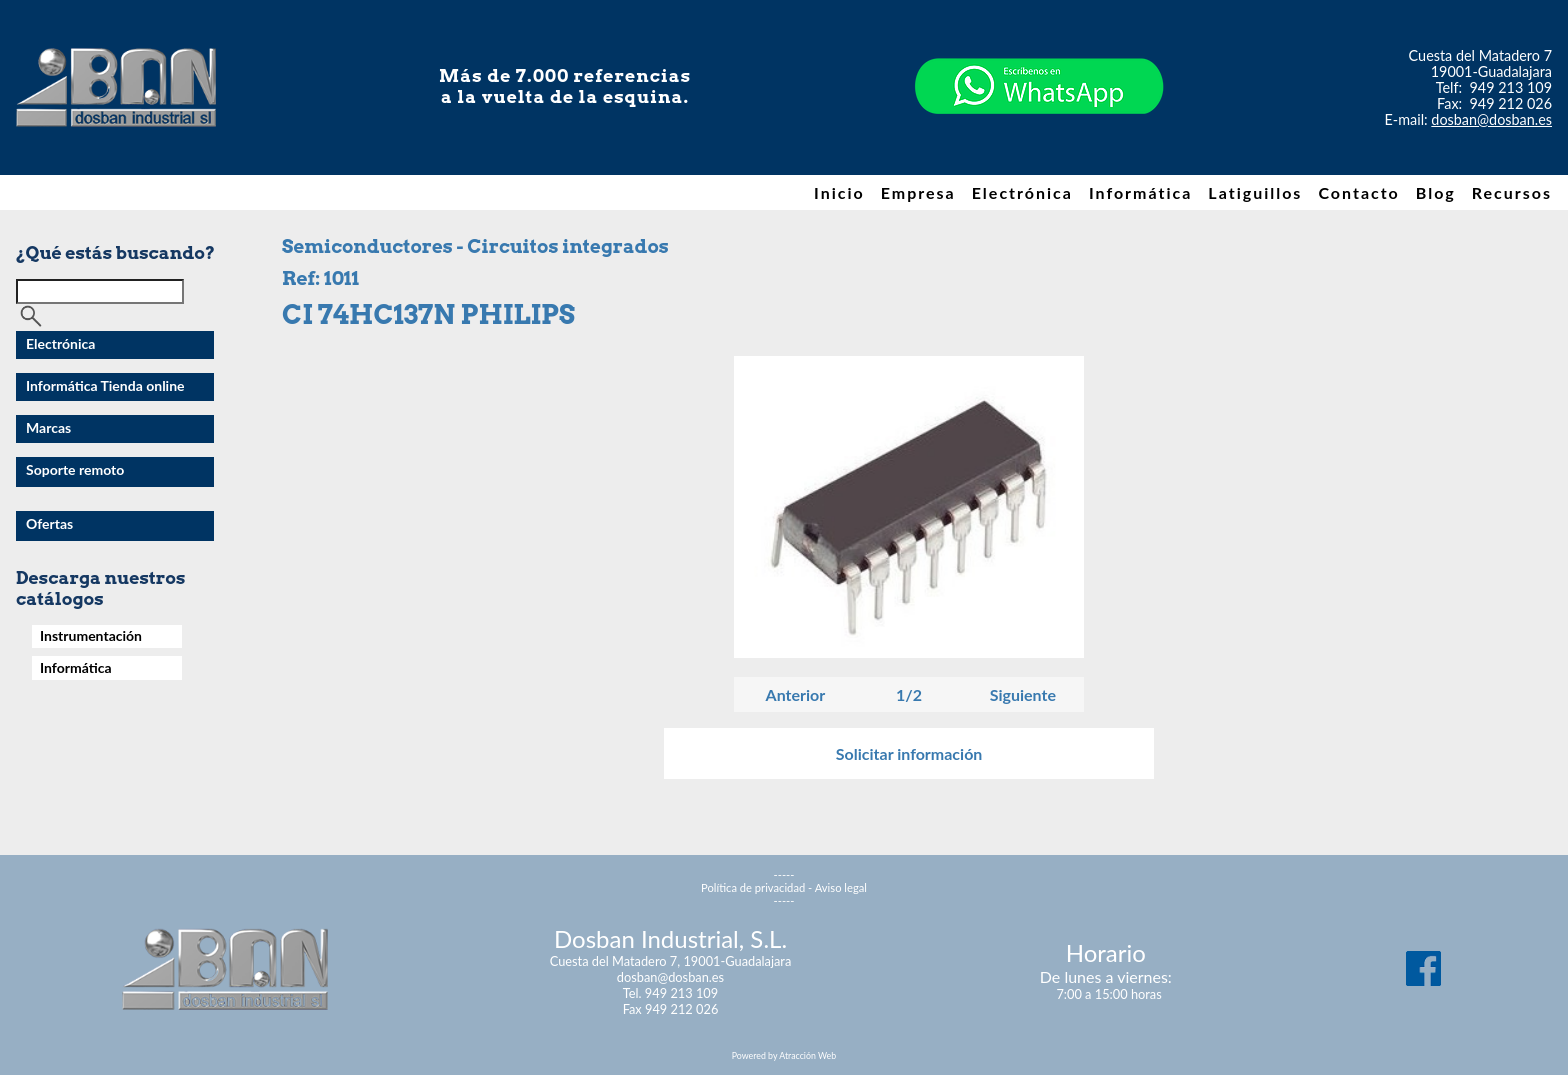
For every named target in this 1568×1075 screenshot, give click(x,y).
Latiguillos (1255, 192)
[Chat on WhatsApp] (1039, 149)
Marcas (48, 427)
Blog (1436, 192)
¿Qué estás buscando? (115, 252)
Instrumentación (91, 635)
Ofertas (49, 523)
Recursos (1512, 192)
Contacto (1358, 192)
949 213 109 (1511, 87)
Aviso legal (841, 887)
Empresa (918, 192)
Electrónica (1022, 192)
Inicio (839, 192)
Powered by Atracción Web (784, 1055)
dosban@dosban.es (1491, 119)
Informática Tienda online (105, 385)
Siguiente (1023, 694)
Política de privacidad (753, 887)
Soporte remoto (75, 469)
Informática (1140, 192)
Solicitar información (909, 753)
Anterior (796, 694)
